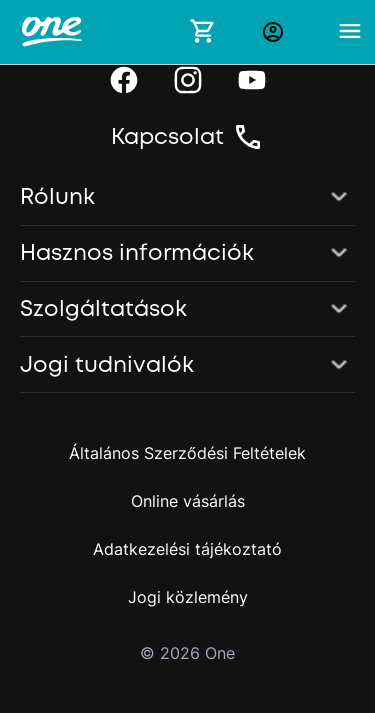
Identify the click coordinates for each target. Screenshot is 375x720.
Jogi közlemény (188, 597)
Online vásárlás (188, 501)
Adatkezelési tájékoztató (187, 549)
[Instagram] (188, 80)
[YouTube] (252, 80)
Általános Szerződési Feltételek (187, 453)
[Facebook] (124, 80)
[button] (187, 198)
